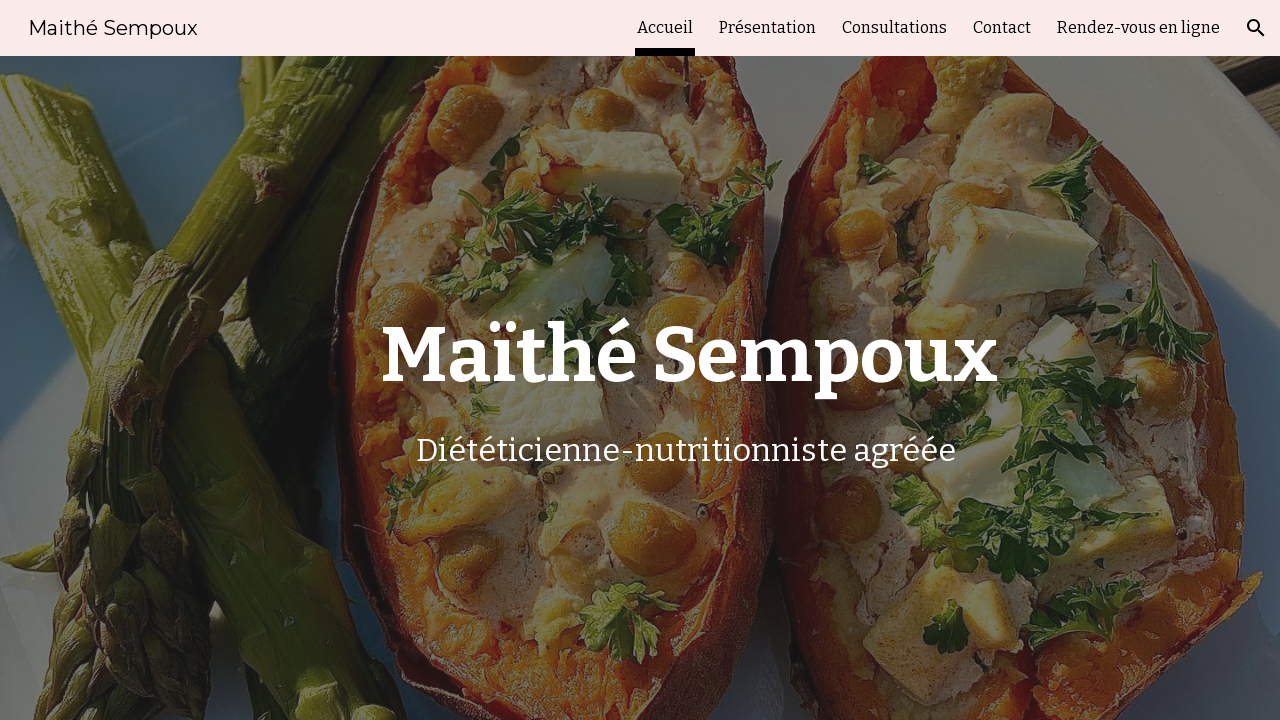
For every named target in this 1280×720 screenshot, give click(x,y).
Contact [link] (1002, 27)
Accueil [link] (665, 27)
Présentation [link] (767, 27)
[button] (1256, 28)
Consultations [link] (894, 27)
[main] (689, 388)
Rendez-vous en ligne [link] (1138, 27)
